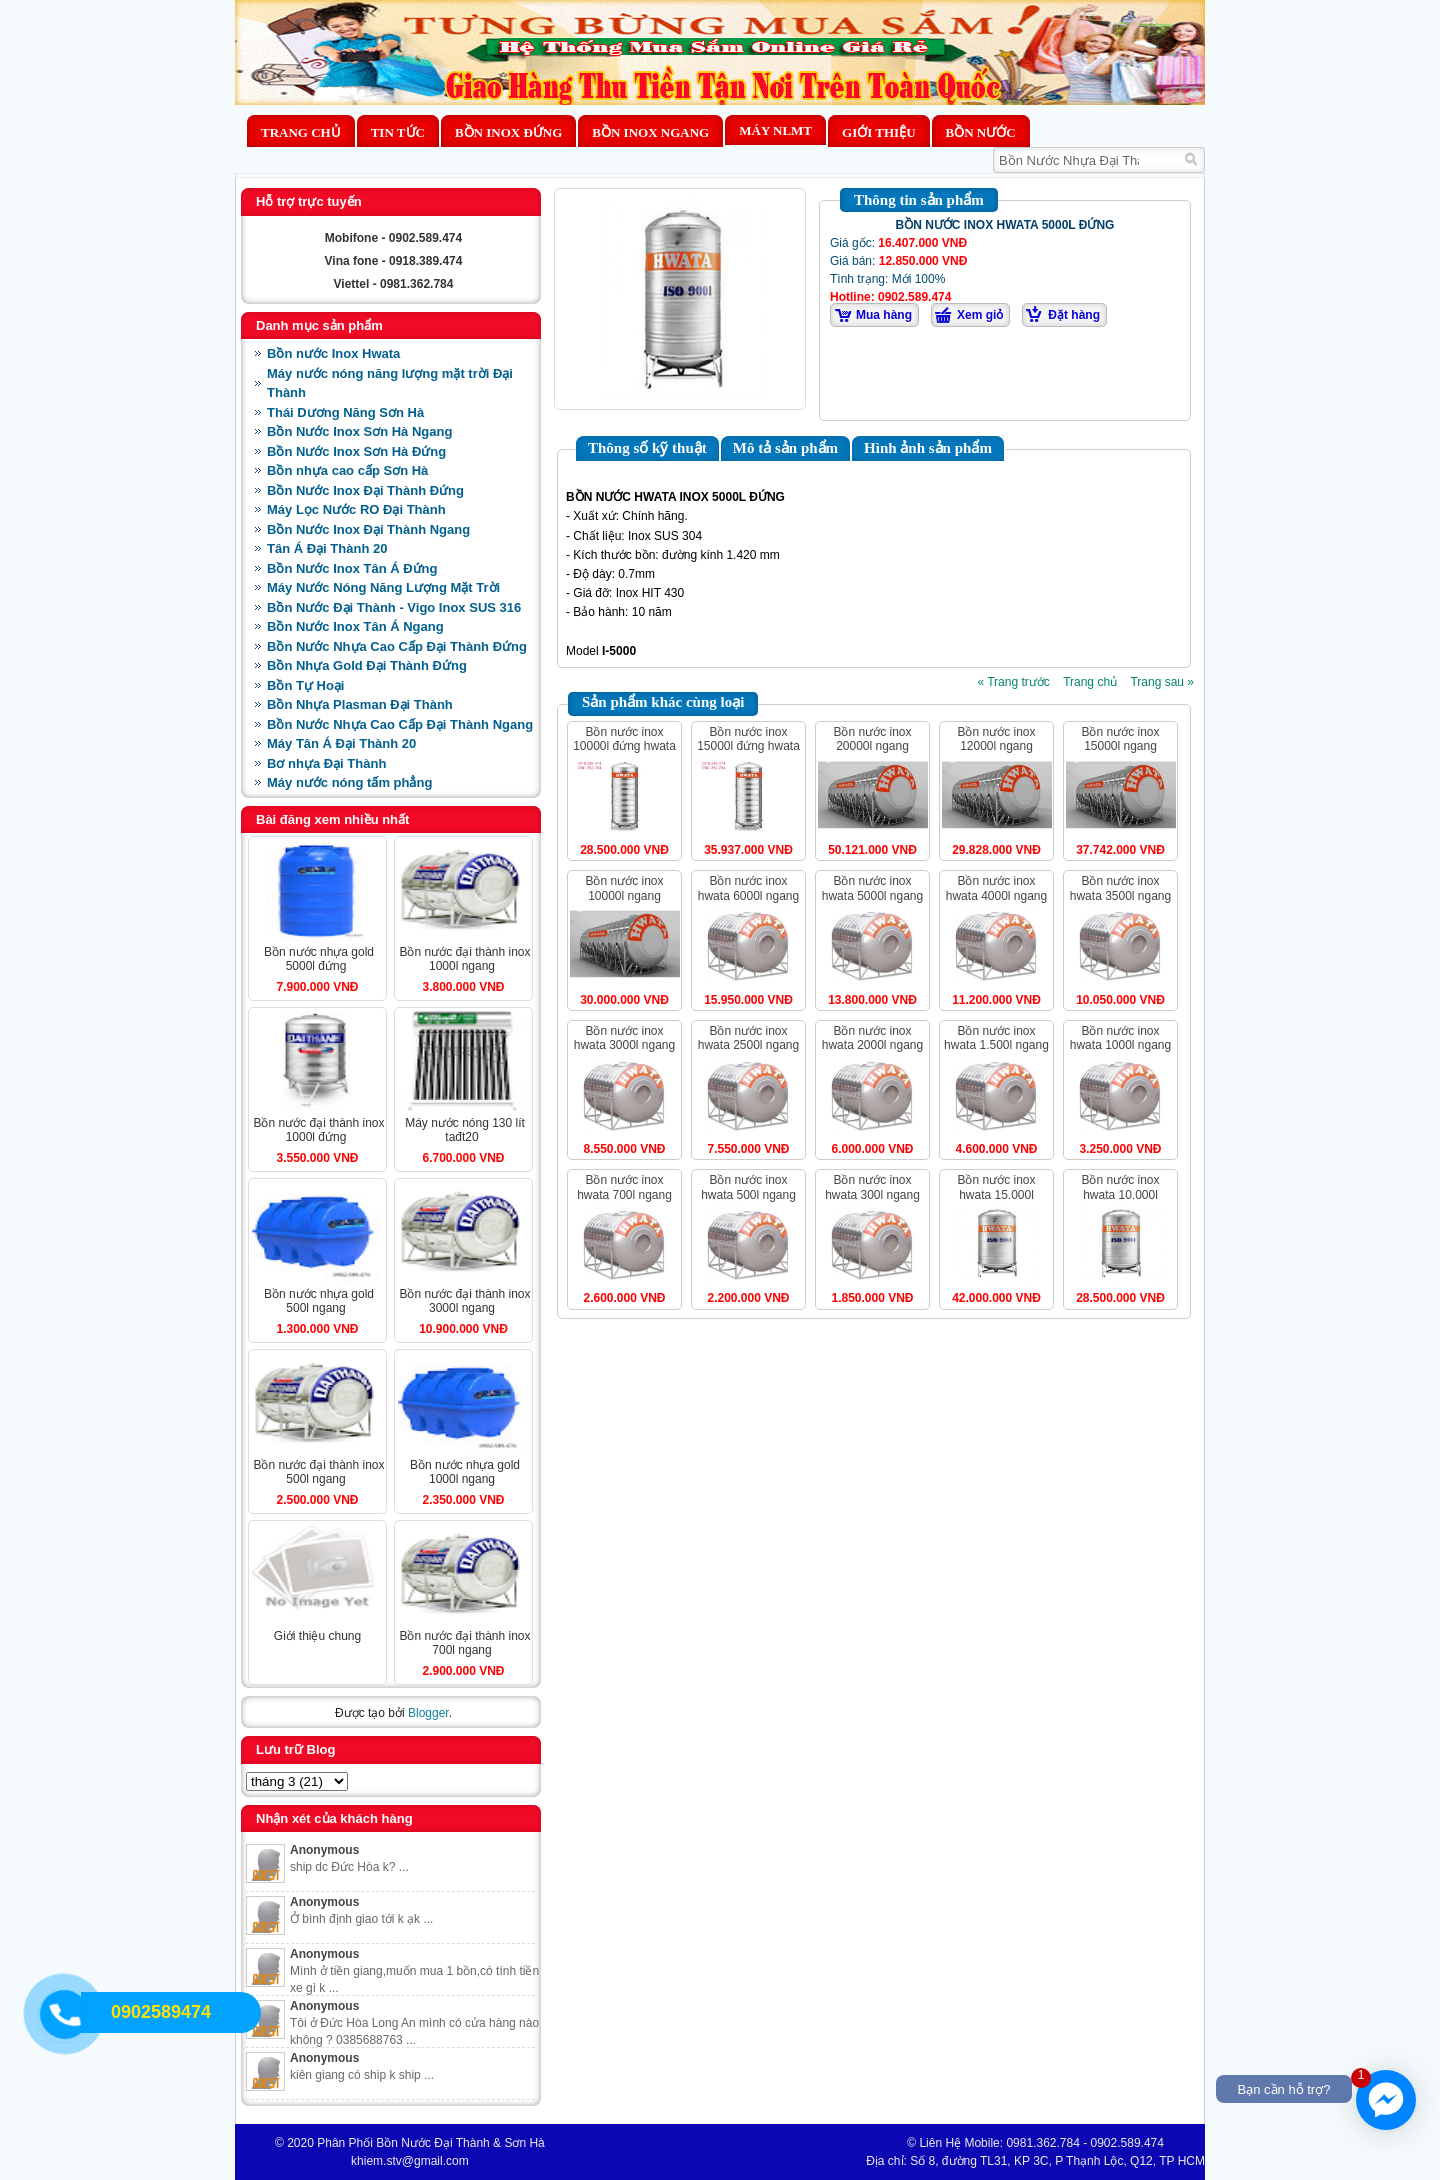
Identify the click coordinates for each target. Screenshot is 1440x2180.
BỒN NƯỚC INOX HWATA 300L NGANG (872, 1187)
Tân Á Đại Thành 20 (327, 548)
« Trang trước (1013, 682)
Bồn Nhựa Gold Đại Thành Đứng (367, 665)
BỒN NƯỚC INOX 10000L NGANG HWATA (624, 895)
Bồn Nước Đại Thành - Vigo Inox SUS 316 (394, 607)
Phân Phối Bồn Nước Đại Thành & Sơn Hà (431, 2143)
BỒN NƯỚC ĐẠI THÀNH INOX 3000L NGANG (464, 1301)
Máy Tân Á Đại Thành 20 (341, 743)
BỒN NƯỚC (981, 132)
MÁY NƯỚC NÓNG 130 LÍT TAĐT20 (465, 1130)
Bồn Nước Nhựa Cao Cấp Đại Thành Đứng (397, 646)
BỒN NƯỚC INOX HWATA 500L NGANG (748, 1187)
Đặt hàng (1074, 315)
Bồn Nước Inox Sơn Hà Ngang (359, 431)
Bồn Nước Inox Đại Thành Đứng (365, 490)
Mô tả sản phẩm (785, 448)
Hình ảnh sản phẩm (928, 448)
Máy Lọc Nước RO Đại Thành (356, 509)
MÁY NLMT (775, 130)
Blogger (428, 1713)
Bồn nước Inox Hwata (333, 353)
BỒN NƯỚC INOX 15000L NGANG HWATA (1120, 746)
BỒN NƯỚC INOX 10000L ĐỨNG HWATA (624, 739)
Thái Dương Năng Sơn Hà (345, 412)
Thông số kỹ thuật (647, 448)
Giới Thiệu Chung (317, 1636)
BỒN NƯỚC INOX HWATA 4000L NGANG (996, 888)
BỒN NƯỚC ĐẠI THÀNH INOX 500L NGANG (318, 1472)
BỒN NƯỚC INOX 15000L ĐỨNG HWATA (748, 739)
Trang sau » (1162, 682)
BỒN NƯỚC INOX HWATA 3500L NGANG (1120, 888)
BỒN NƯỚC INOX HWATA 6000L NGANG (748, 888)
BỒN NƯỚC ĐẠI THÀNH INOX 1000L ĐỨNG (318, 1130)
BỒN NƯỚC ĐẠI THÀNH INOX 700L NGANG (464, 1643)
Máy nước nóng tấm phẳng (349, 782)
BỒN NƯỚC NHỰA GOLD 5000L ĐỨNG (319, 959)
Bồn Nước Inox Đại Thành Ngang (368, 529)
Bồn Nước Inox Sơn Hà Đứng (356, 451)
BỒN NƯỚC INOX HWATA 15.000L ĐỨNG (996, 1194)
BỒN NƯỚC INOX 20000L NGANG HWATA (872, 746)
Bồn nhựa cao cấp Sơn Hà (347, 470)
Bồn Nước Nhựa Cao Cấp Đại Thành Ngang (400, 724)
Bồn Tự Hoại (305, 685)
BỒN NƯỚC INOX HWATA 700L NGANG (624, 1187)
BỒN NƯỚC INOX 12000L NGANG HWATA (996, 746)
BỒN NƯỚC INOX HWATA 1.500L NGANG (996, 1038)
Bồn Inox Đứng (508, 132)
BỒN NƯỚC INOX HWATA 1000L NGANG (1120, 1038)
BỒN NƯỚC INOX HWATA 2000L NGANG (872, 1038)
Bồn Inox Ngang (650, 132)
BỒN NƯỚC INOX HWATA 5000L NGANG (872, 888)
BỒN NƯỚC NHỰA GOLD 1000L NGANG (465, 1472)
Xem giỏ (980, 315)
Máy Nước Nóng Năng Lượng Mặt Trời (383, 587)
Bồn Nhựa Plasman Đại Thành (360, 704)
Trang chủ (301, 132)
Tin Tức (398, 132)
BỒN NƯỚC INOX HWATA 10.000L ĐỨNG (1120, 1194)
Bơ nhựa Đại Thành (326, 763)
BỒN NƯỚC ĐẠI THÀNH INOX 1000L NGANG (464, 959)
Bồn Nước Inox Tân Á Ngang (355, 626)
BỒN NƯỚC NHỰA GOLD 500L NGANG (319, 1301)
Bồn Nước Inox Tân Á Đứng (352, 568)
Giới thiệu (878, 132)
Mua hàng (884, 315)
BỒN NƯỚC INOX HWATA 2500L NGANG (748, 1038)
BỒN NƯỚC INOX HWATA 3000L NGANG (624, 1038)
